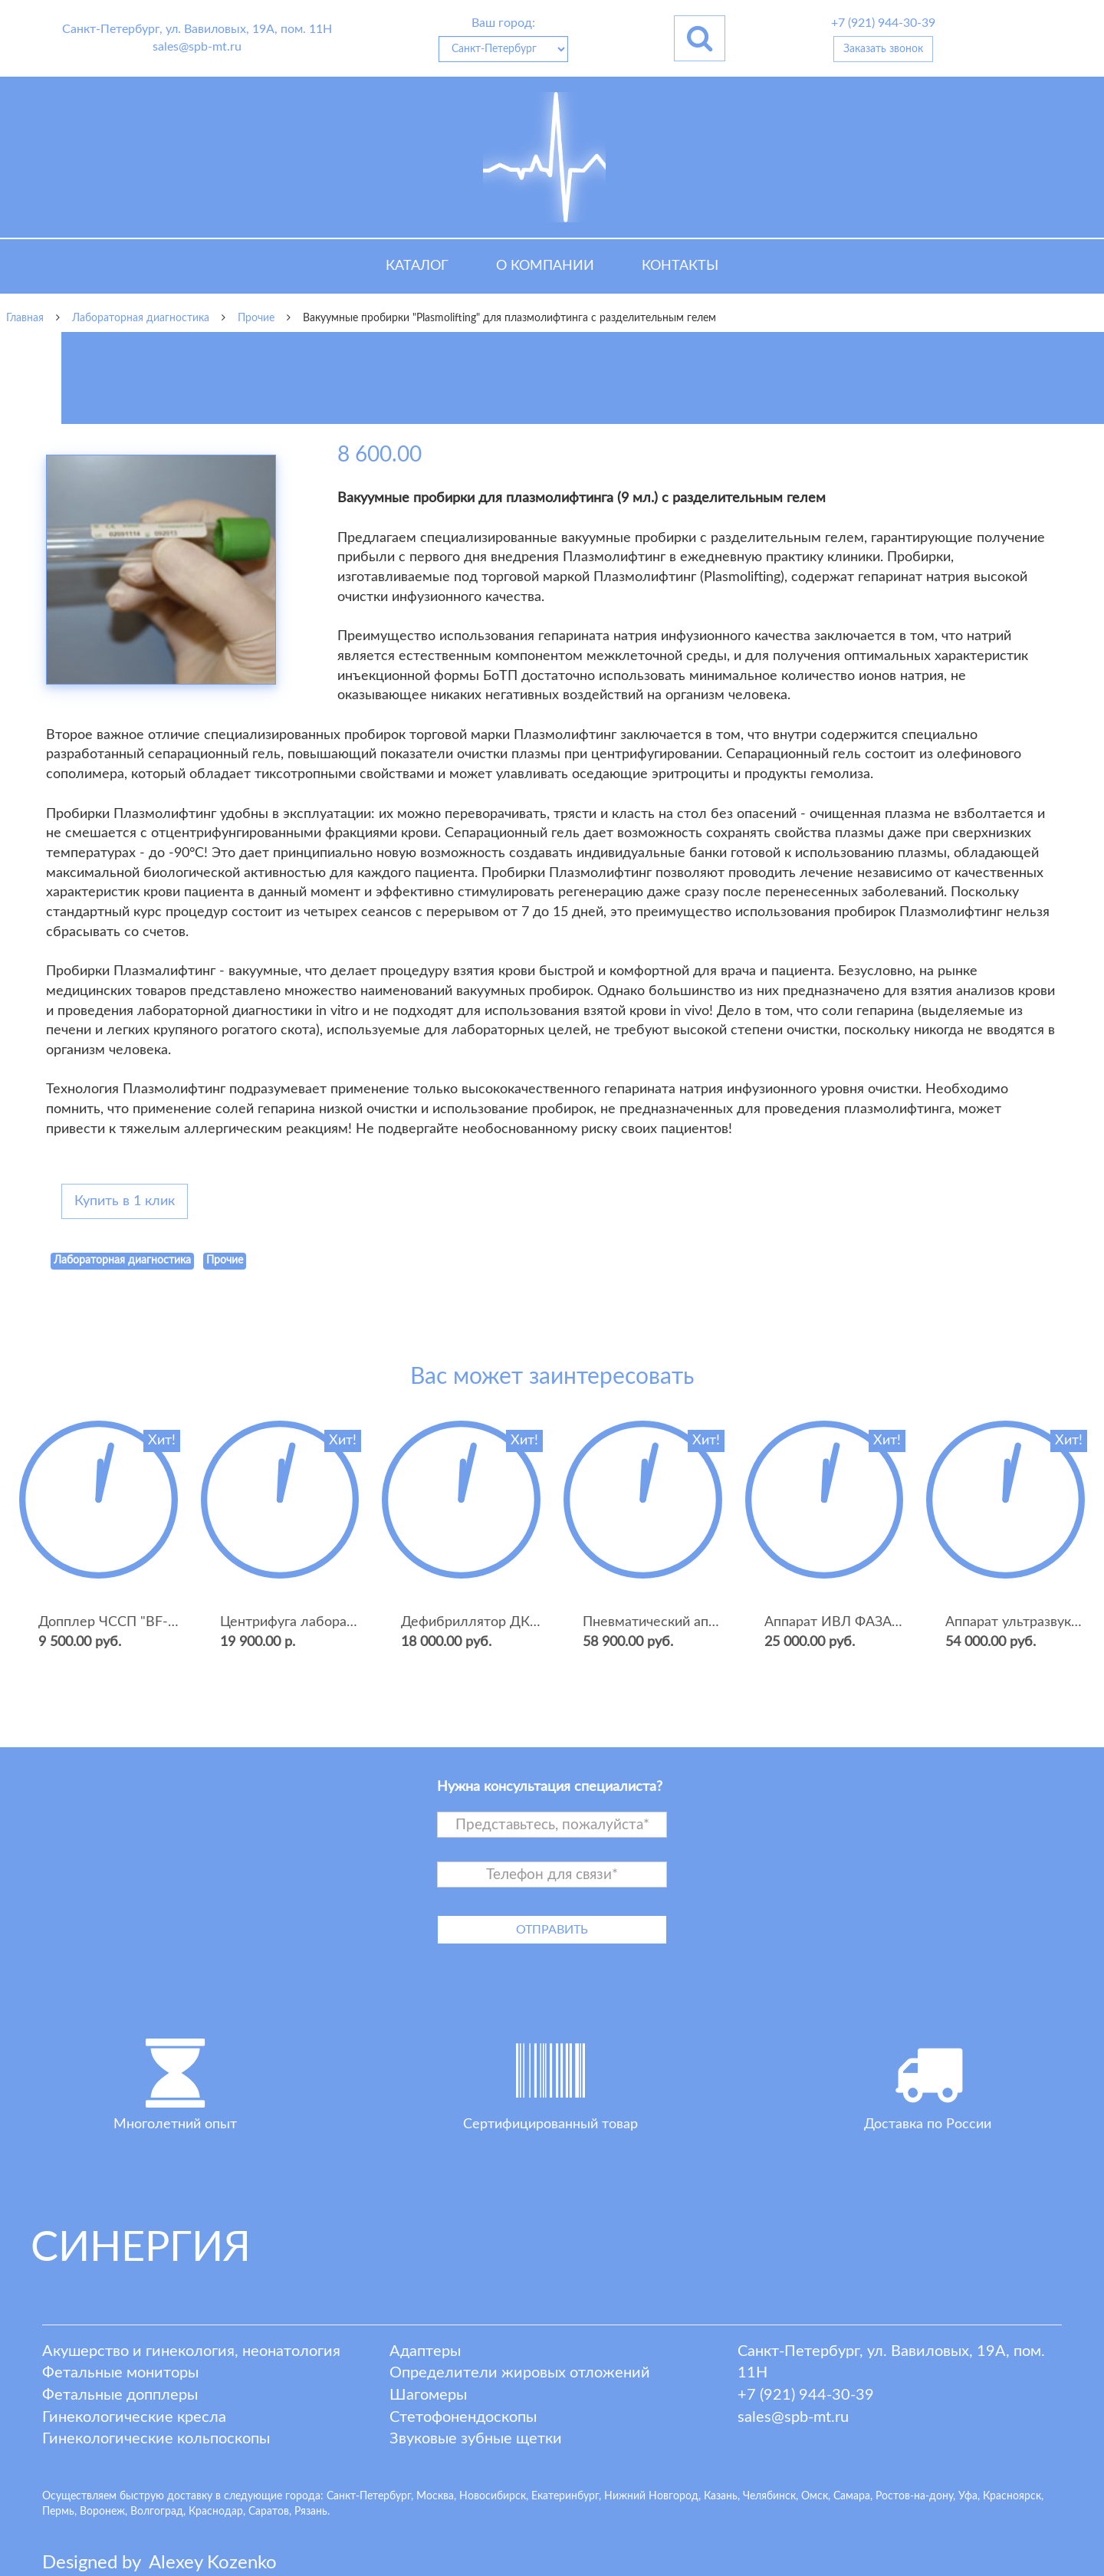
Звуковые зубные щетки (475, 2438)
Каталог (417, 266)
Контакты (680, 266)
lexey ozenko (213, 2563)
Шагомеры (428, 2395)
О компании (545, 266)
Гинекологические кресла (134, 2417)
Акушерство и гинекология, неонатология (191, 2351)
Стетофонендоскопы (463, 2417)
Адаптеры (425, 2351)
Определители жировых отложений (519, 2372)
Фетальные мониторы (120, 2372)
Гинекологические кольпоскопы (156, 2438)
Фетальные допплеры (120, 2395)
